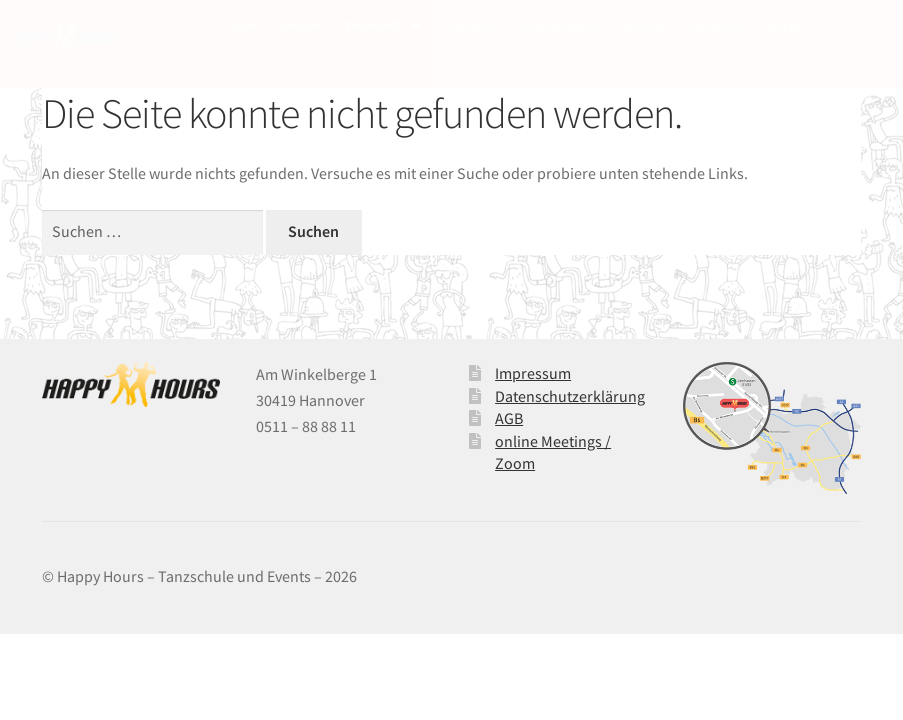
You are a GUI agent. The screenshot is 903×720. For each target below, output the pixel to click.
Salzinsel (642, 26)
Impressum (533, 373)
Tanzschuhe (471, 26)
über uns (302, 26)
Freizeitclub (714, 26)
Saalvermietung (560, 26)
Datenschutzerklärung (570, 396)
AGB (509, 418)
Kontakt (783, 26)
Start (246, 26)
